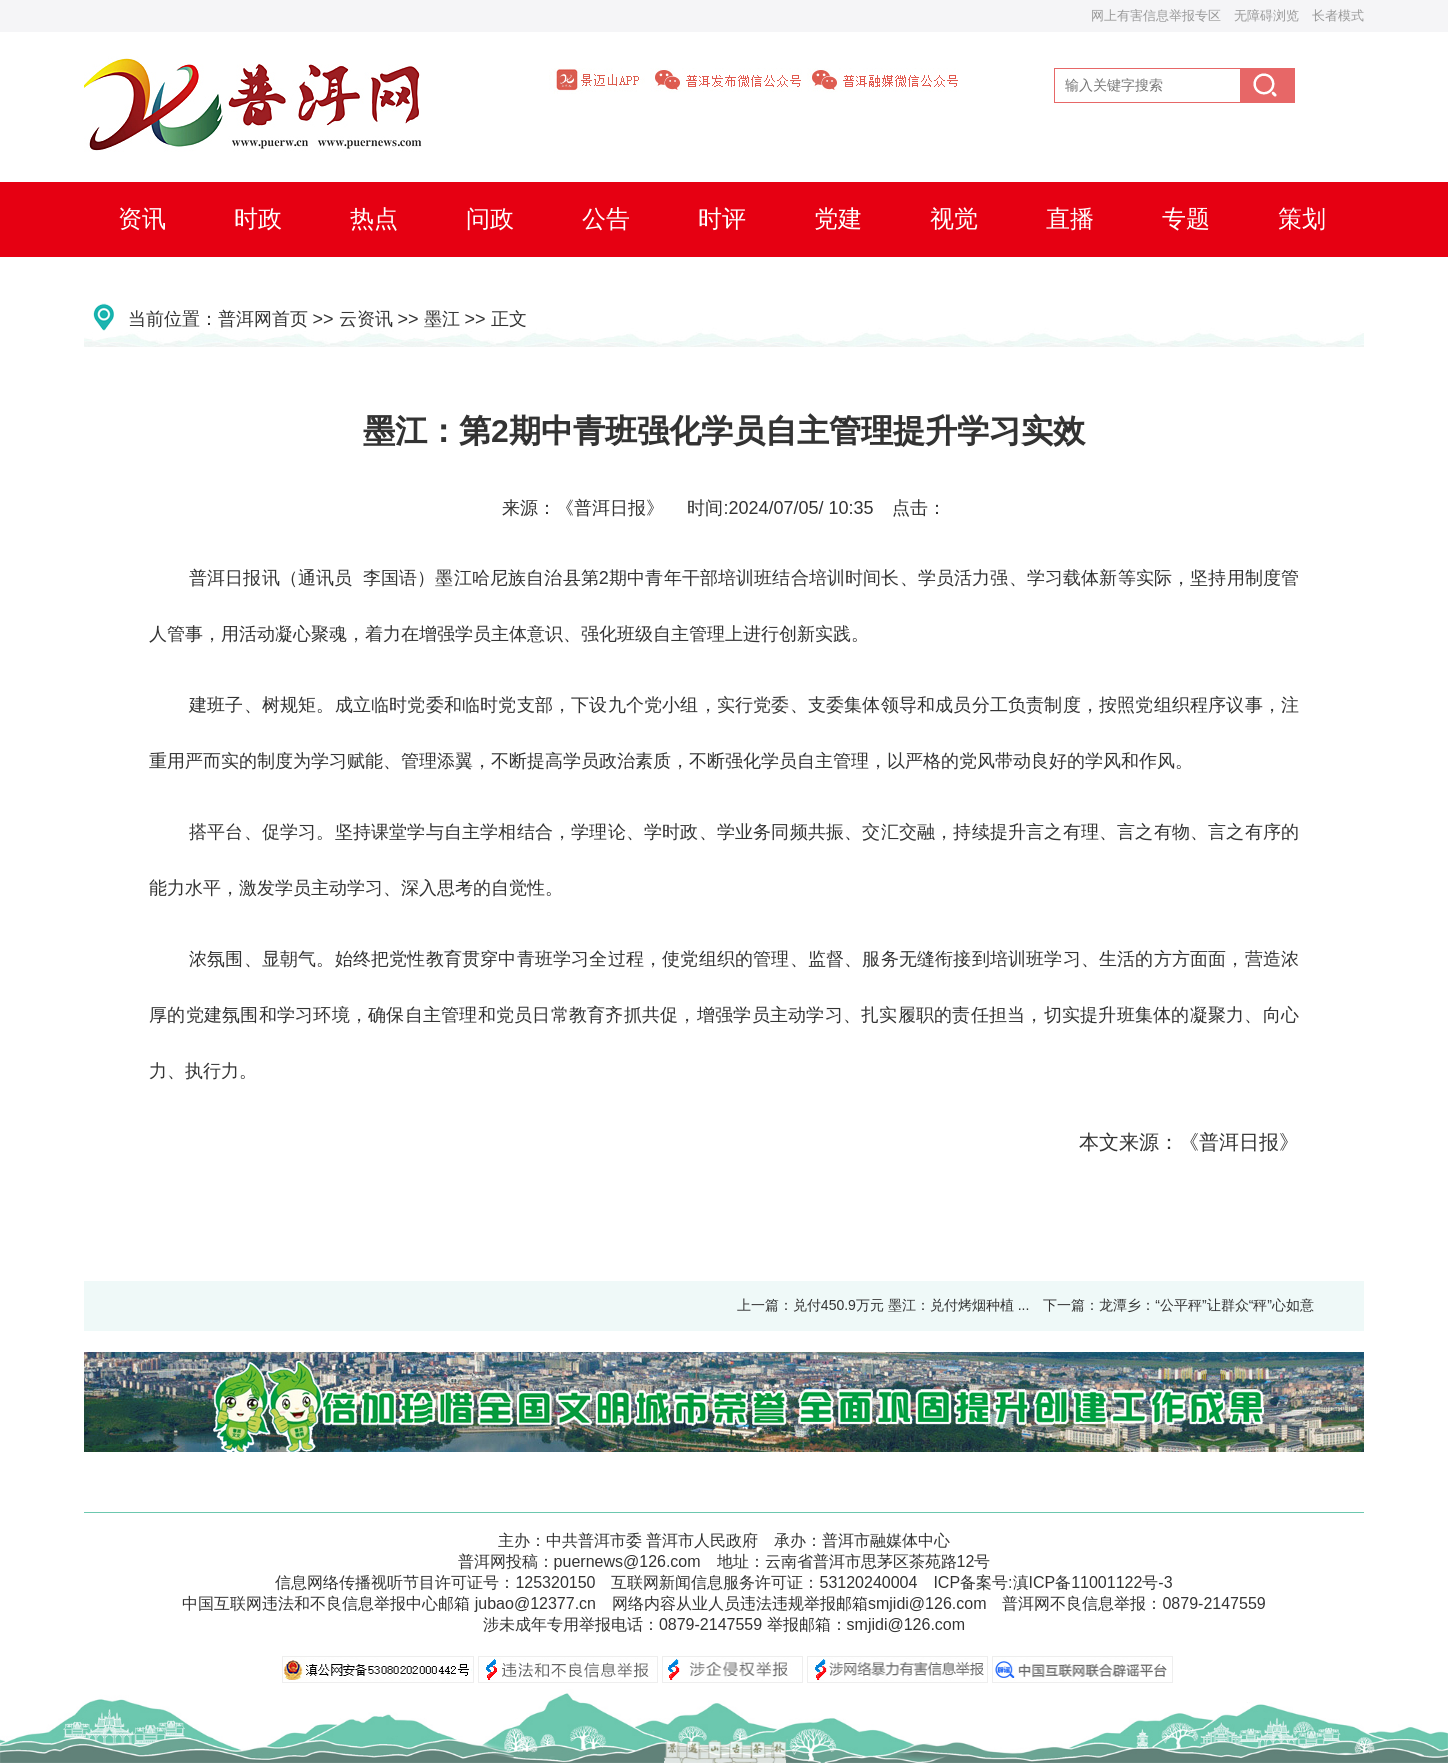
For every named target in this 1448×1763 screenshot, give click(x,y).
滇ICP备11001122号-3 (1093, 1582)
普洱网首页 (263, 319)
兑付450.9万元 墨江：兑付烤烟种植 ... (911, 1305)
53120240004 (868, 1582)
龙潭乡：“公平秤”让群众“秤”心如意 (1206, 1305)
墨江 (442, 319)
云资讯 (366, 319)
